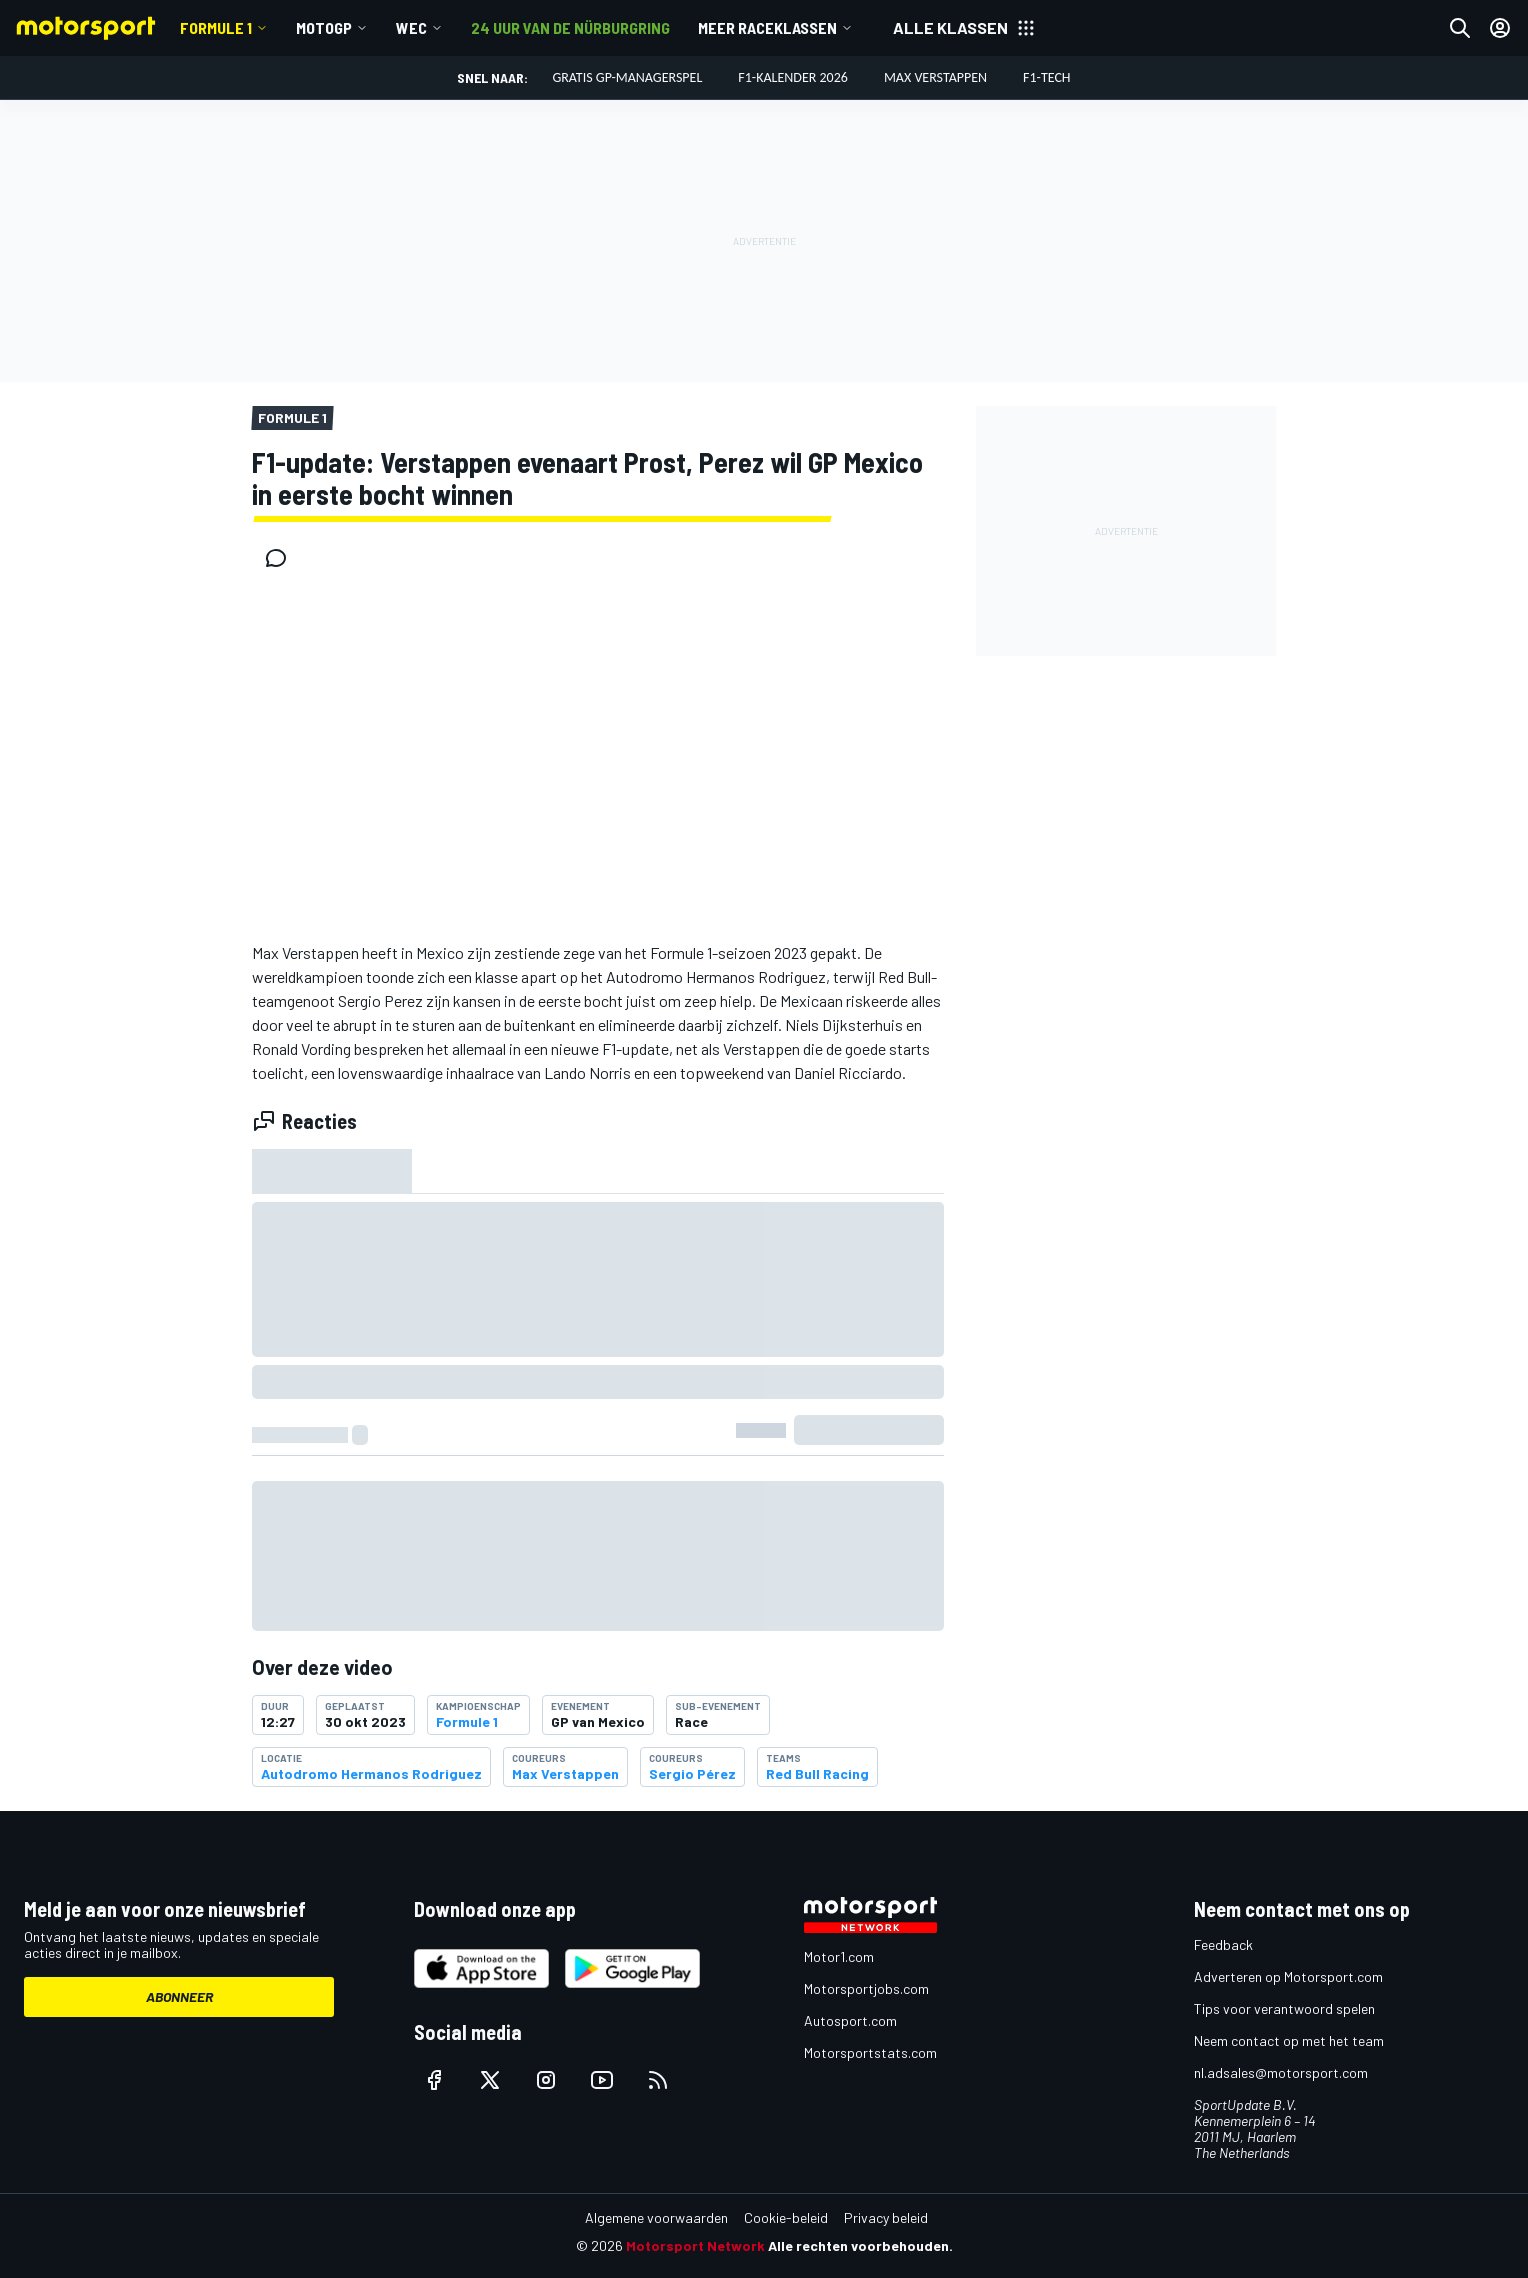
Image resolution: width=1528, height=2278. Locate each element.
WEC (411, 27)
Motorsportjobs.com (866, 1988)
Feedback (1223, 1944)
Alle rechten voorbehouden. (860, 2245)
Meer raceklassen (767, 27)
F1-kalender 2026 (793, 77)
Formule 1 (216, 27)
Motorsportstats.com (870, 2052)
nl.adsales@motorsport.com (1281, 2072)
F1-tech (1047, 77)
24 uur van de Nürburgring (570, 27)
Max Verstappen (935, 77)
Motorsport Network (695, 2245)
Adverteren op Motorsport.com (1288, 1976)
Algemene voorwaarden (656, 2217)
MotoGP (324, 27)
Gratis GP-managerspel (627, 77)
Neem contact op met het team (1289, 2040)
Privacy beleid (886, 2217)
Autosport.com (850, 2020)
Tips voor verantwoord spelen (1284, 2008)
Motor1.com (839, 1956)
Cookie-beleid (786, 2217)
